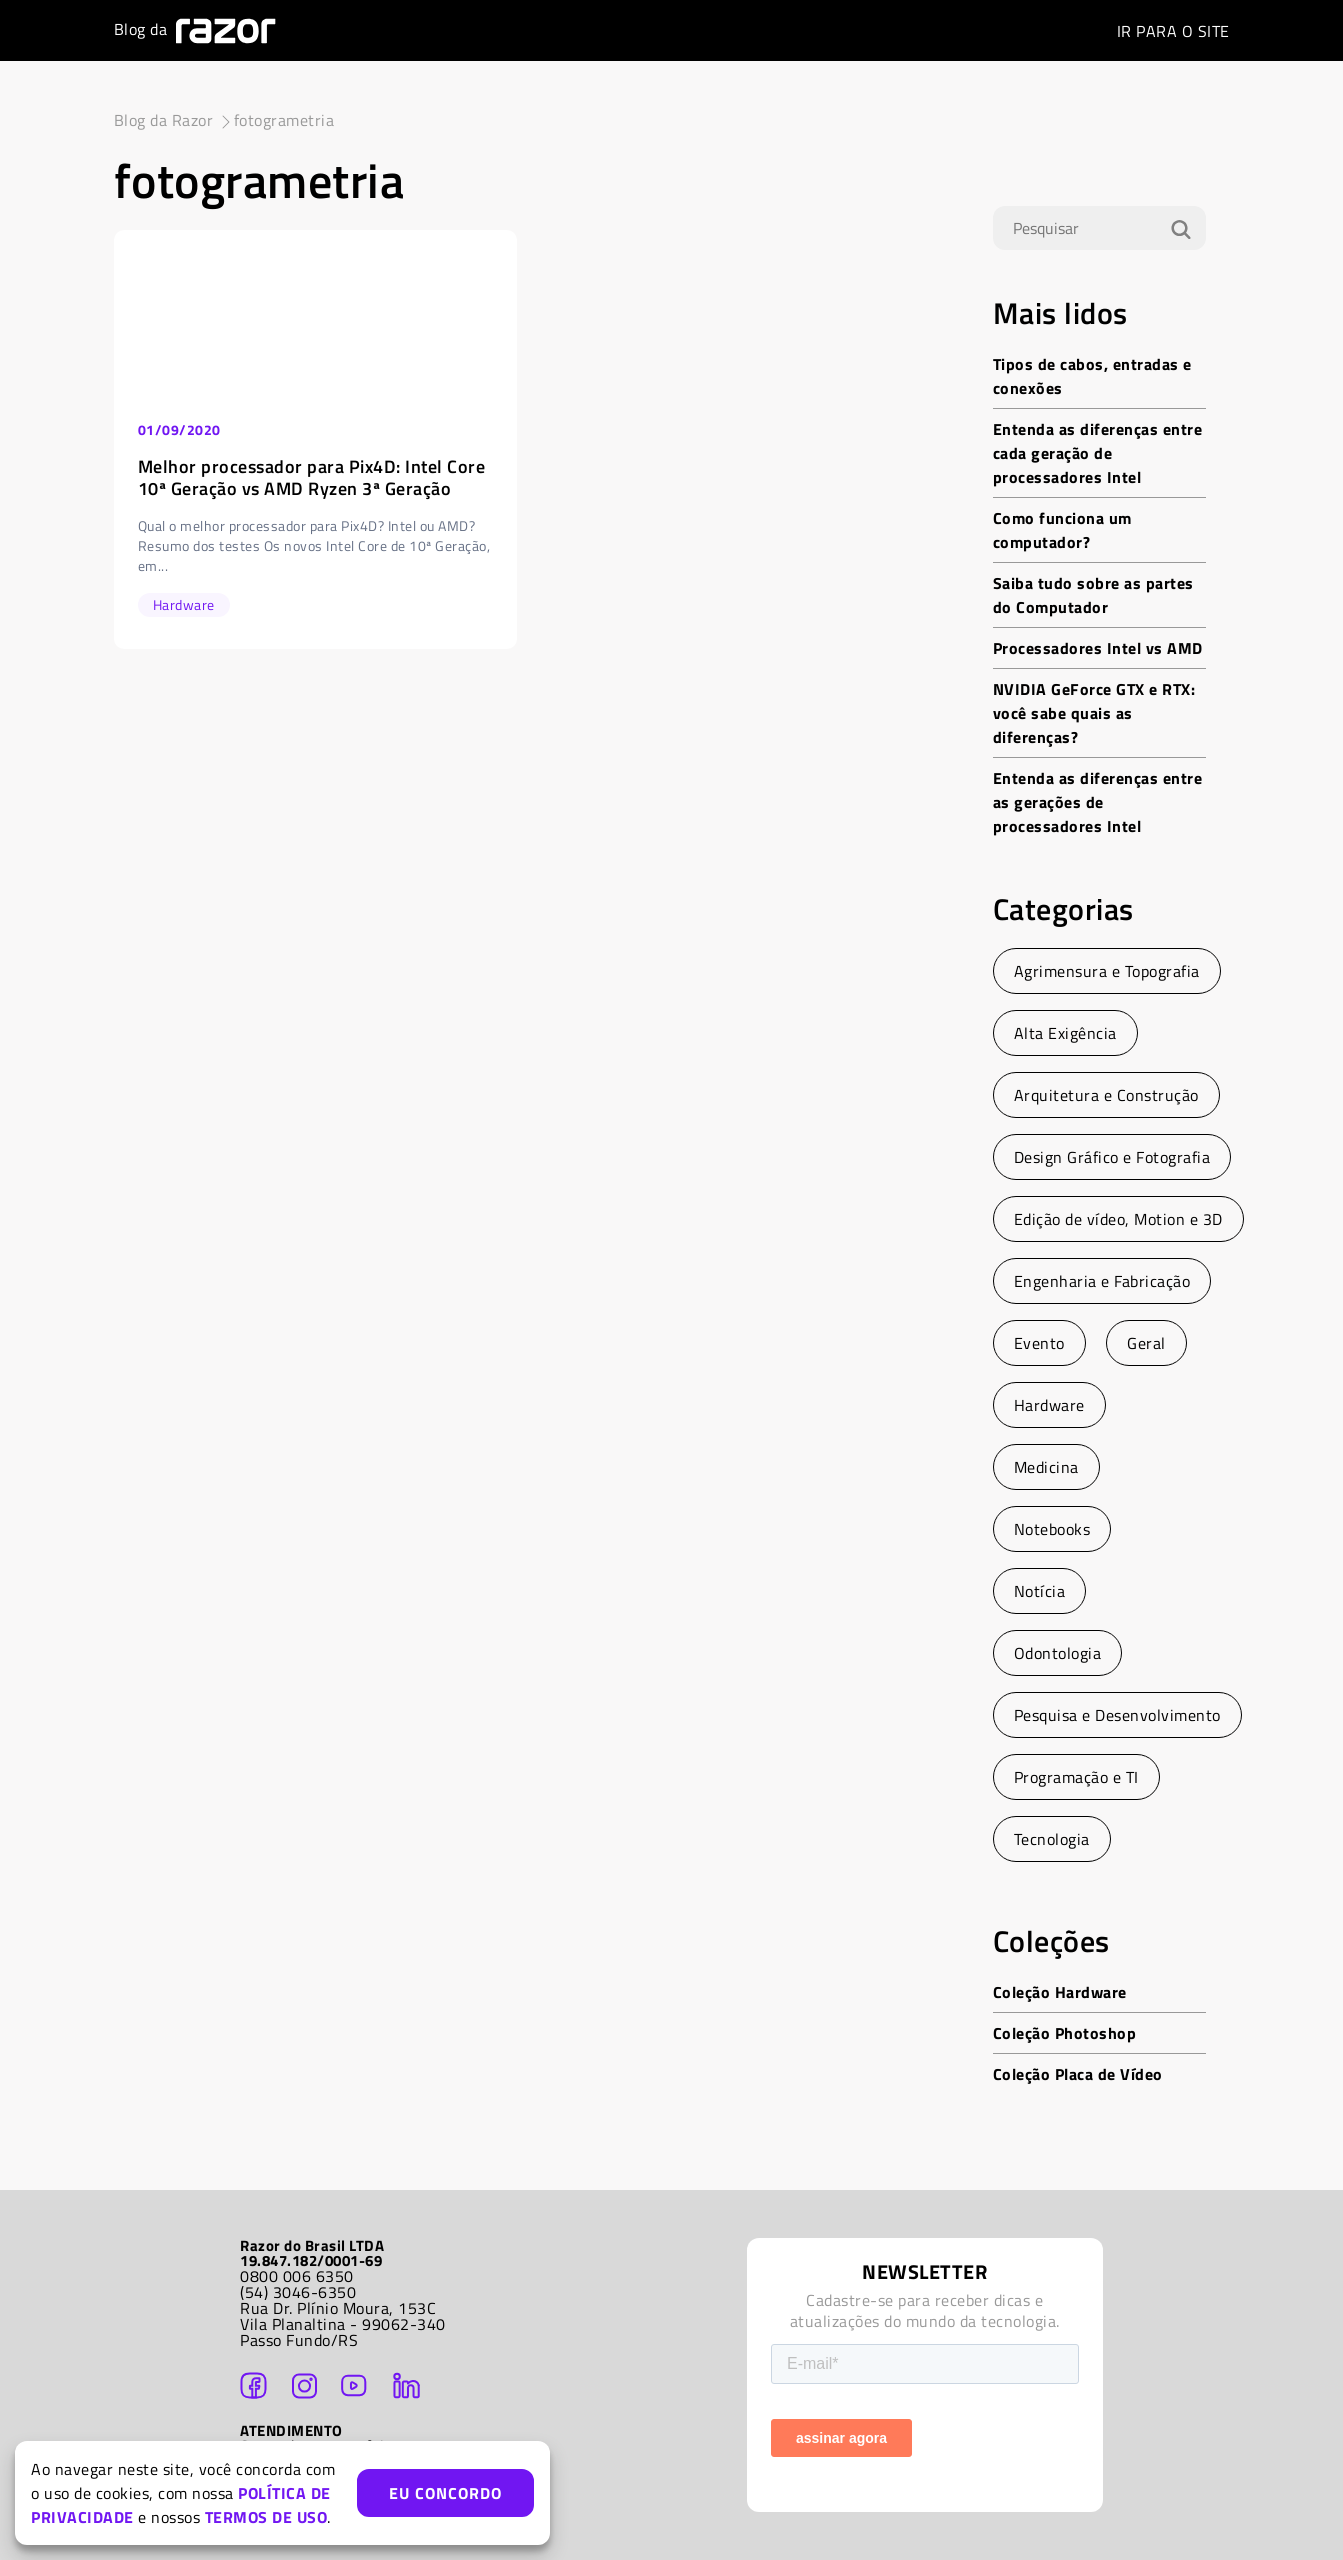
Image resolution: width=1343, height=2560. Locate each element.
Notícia (1040, 1591)
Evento (1039, 1343)
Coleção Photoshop (1065, 2033)
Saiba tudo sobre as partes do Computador (1093, 595)
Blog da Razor (164, 120)
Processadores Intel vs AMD (1098, 648)
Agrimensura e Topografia (1107, 971)
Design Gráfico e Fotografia (1112, 1157)
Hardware (1049, 1405)
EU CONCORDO (445, 2493)
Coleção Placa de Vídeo (1078, 2074)
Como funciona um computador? (1062, 530)
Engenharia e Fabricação (1102, 1281)
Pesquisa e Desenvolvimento (1117, 1715)
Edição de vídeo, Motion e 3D (1118, 1219)
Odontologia (1058, 1653)
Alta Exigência (1065, 1033)
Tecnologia (1052, 1839)
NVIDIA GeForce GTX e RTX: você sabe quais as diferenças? (1094, 713)
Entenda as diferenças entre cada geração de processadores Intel (1098, 453)
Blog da (195, 30)
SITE (1173, 31)
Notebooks (1052, 1529)
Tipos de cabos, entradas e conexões (1092, 376)
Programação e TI (1076, 1777)
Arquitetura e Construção (1106, 1095)
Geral (1146, 1343)
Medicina (1046, 1467)
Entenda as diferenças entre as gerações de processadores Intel (1098, 802)
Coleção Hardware (1060, 1992)
